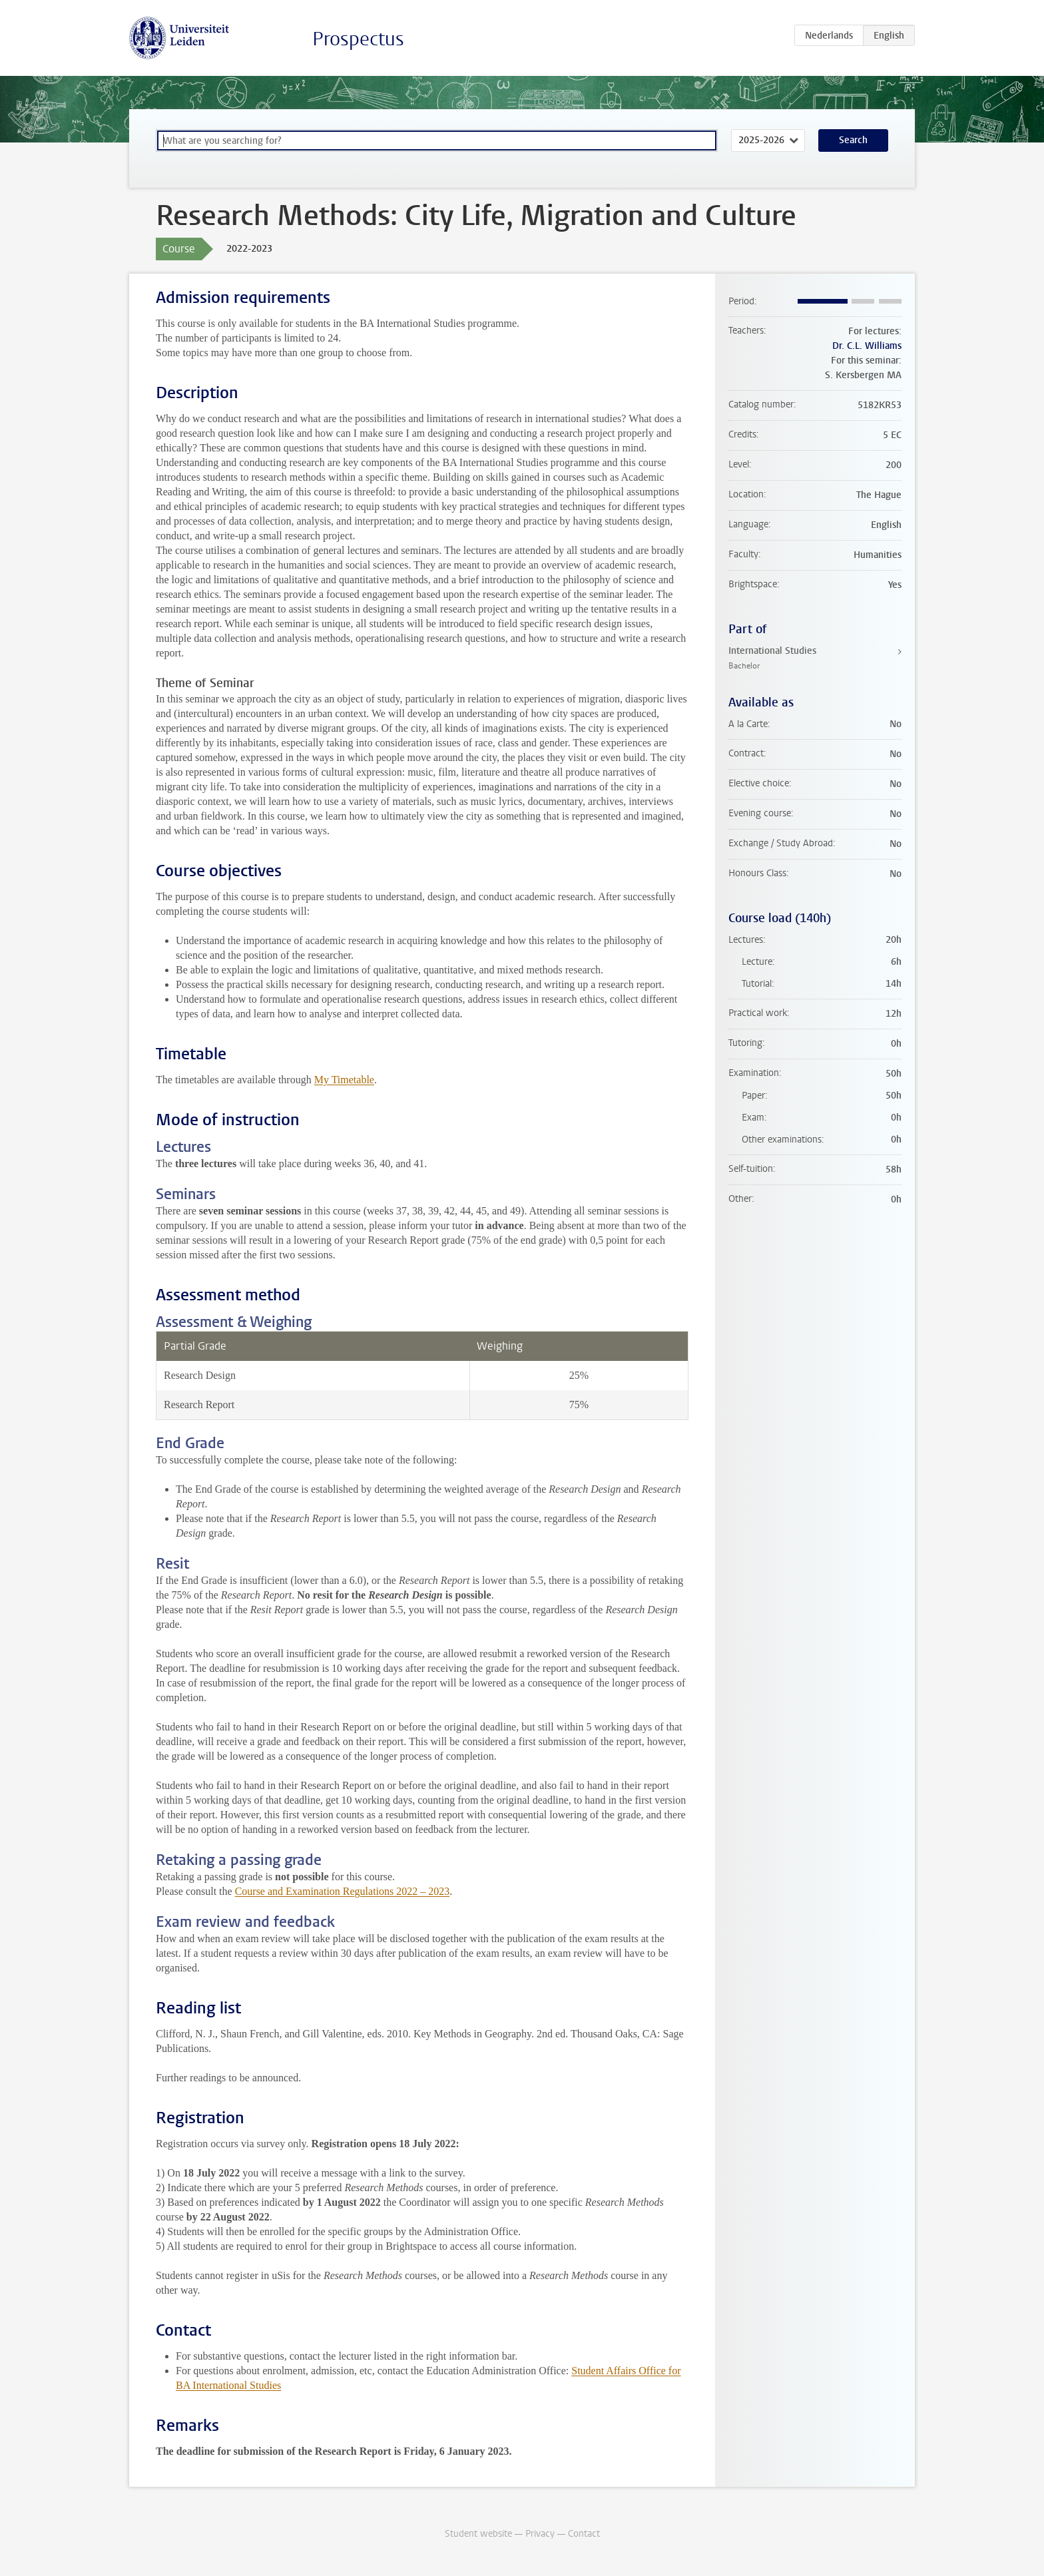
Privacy (540, 2533)
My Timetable (344, 1079)
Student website (478, 2533)
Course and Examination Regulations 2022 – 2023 (342, 1891)
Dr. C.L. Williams (867, 346)
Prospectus (358, 39)
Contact (584, 2533)
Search (853, 140)
